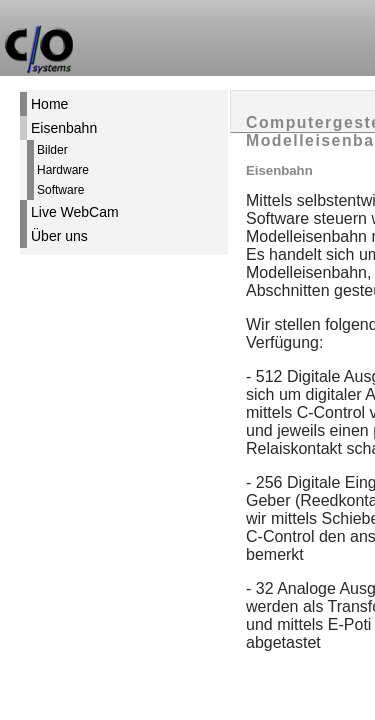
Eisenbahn (64, 128)
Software (60, 190)
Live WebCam (75, 212)
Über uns (59, 236)
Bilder (52, 150)
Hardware (63, 170)
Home (49, 104)
